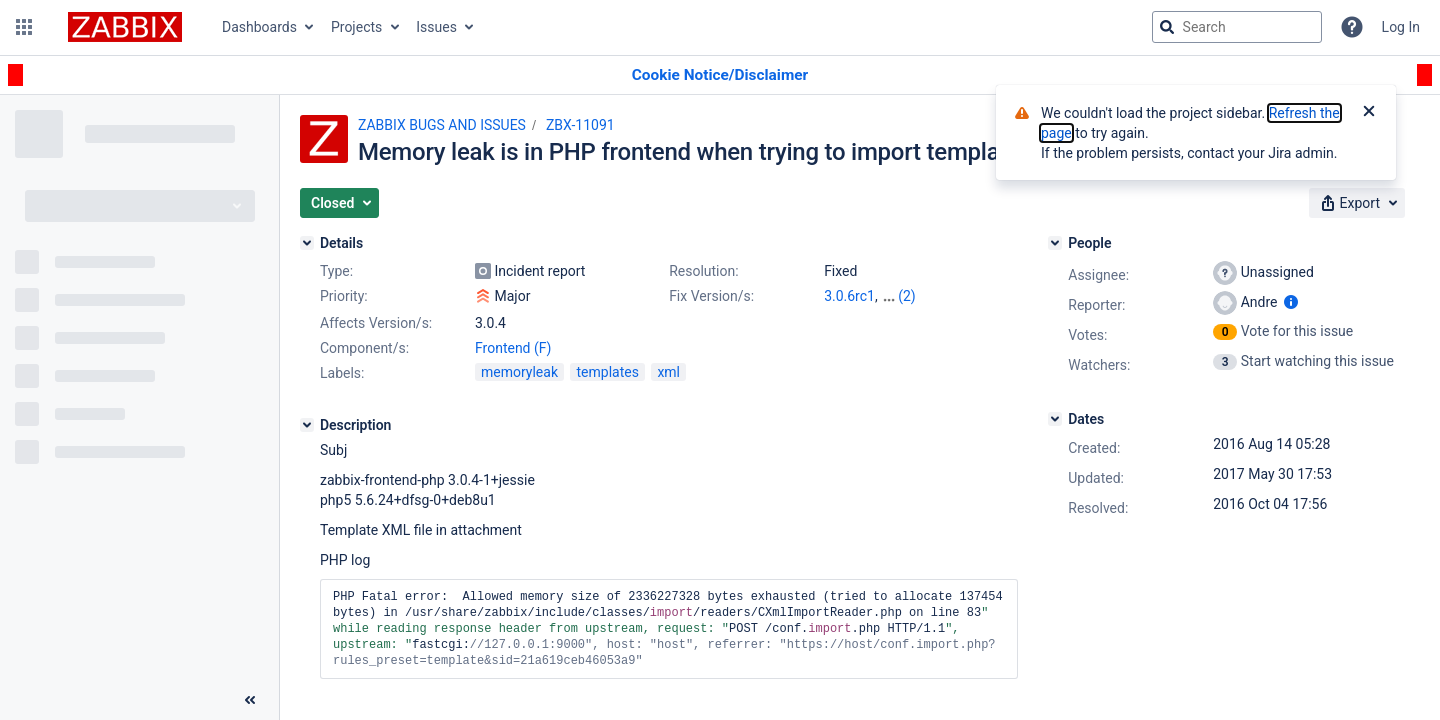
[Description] (307, 425)
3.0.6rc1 (849, 296)
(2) (907, 296)
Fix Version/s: (711, 296)
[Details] (307, 243)
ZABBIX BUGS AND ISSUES (442, 125)
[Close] (1369, 113)
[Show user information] (1291, 302)
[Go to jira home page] (125, 27)
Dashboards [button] (259, 27)
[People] (1055, 243)
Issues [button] (436, 27)
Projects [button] (356, 27)
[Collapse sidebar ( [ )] (250, 700)
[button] (24, 27)
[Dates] (1055, 419)
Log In (1401, 27)
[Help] (1352, 27)
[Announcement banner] (720, 75)
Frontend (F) (513, 348)
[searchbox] (1237, 27)
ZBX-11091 (580, 125)
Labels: (342, 373)
